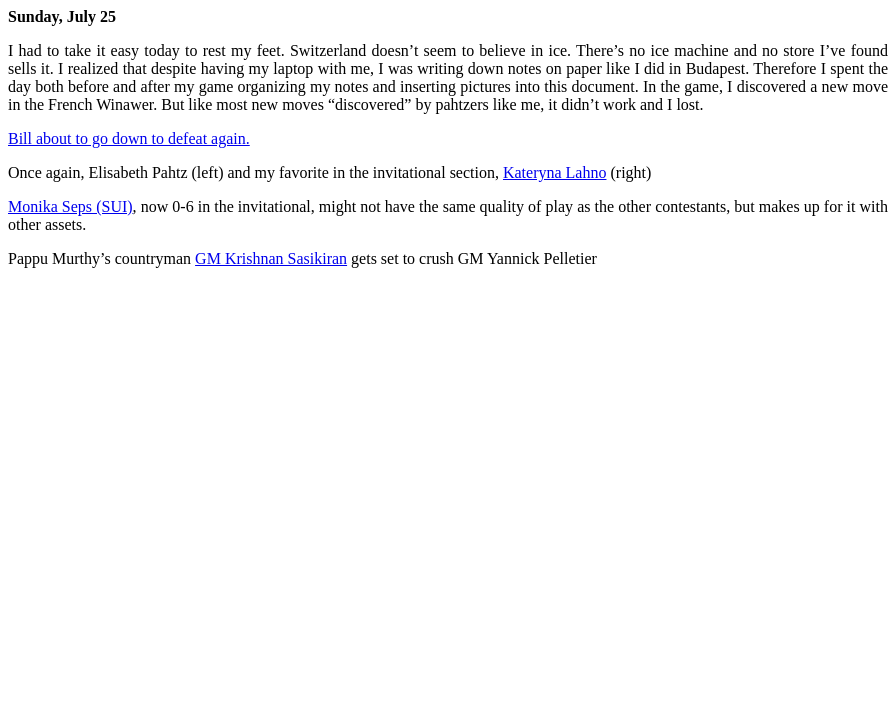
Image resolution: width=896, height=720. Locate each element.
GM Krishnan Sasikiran (271, 258)
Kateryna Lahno (555, 172)
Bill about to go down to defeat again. (129, 138)
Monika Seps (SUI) (70, 206)
